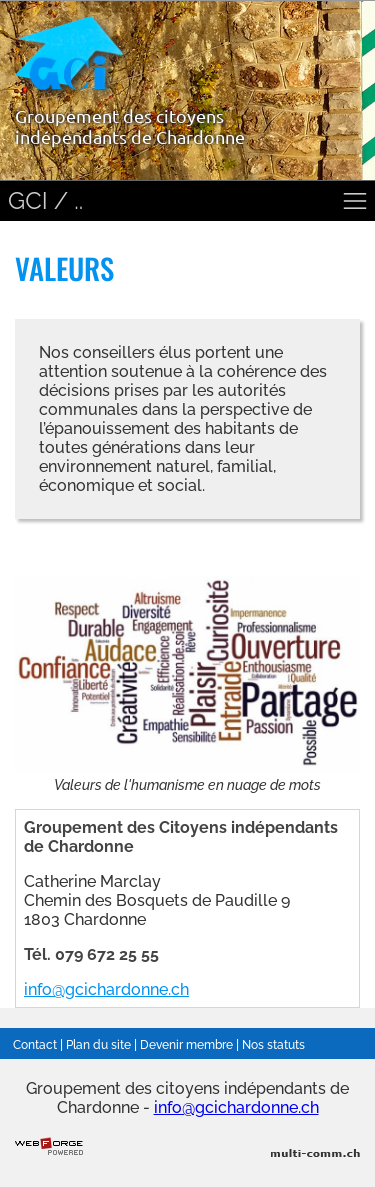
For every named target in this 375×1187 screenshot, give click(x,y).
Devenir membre (186, 1045)
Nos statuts (273, 1045)
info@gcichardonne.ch (106, 989)
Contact (35, 1045)
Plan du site (98, 1045)
